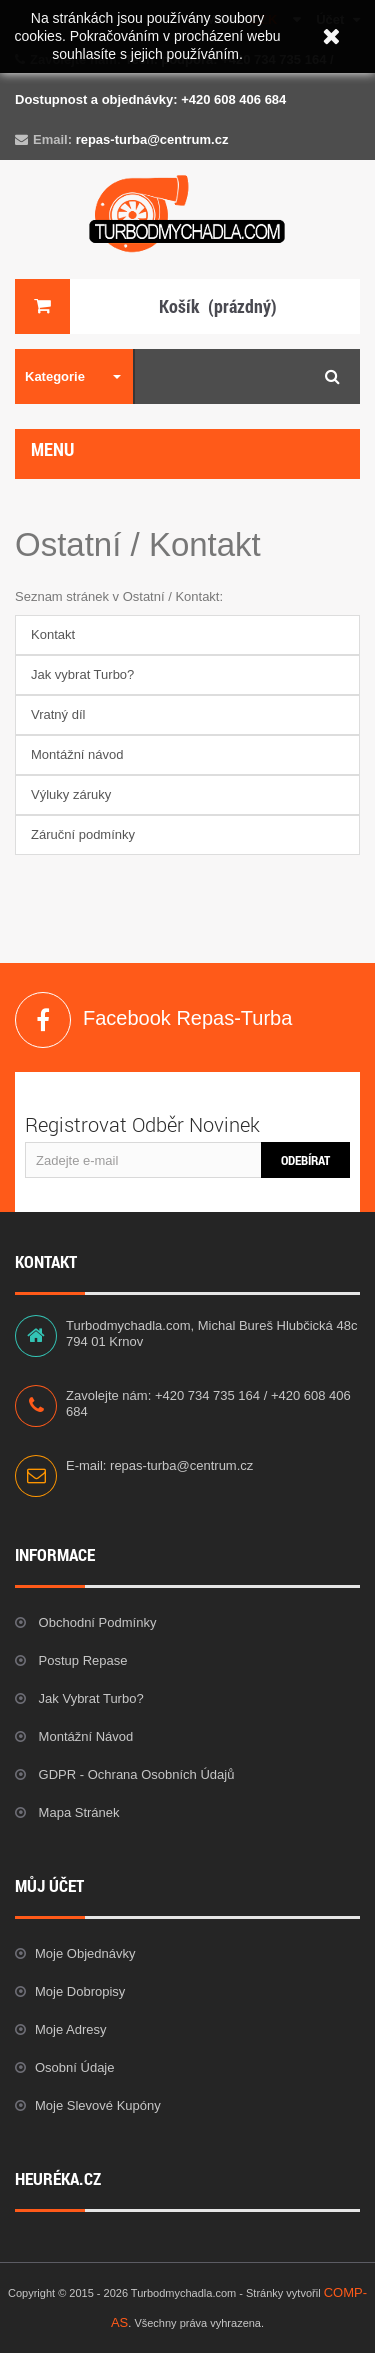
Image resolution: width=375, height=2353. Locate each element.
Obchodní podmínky (95, 1622)
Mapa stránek (77, 1812)
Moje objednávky (85, 1953)
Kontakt (53, 634)
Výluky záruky (71, 794)
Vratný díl (58, 714)
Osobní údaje (75, 2067)
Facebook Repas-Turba (43, 1020)
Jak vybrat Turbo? (82, 674)
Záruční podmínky (83, 834)
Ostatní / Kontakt (138, 544)
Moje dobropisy (80, 1991)
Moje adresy (71, 2029)
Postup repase (81, 1660)
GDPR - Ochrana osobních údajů (134, 1774)
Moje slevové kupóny (98, 2105)
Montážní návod (77, 754)
